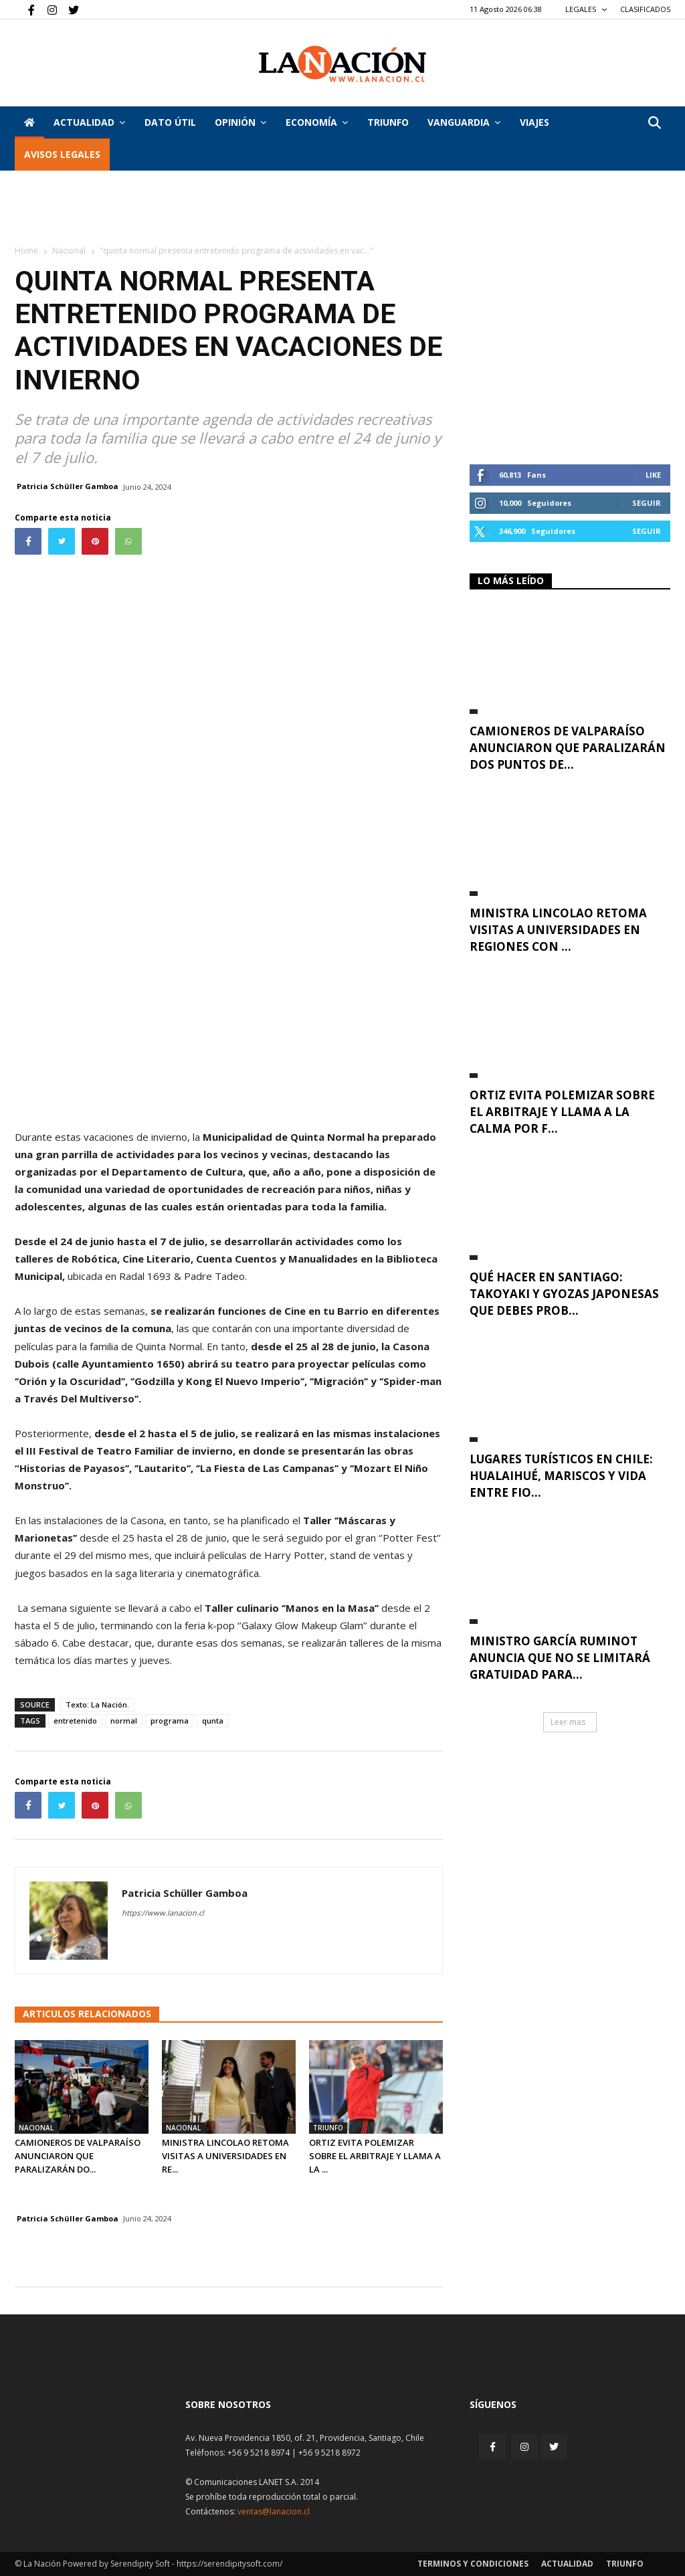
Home (26, 250)
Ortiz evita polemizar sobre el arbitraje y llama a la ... (375, 2155)
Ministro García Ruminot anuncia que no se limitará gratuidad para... (560, 1657)
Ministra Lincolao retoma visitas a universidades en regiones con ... (558, 929)
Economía (317, 122)
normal (123, 1721)
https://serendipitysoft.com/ (229, 2563)
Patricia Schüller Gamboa (67, 486)
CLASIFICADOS (645, 9)
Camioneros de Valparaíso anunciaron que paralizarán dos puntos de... (568, 747)
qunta (212, 1721)
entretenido (75, 1721)
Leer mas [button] (568, 1722)
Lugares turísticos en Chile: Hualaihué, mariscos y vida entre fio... (561, 1475)
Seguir (646, 503)
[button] (654, 123)
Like (653, 475)
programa (170, 1721)
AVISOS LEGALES (62, 154)
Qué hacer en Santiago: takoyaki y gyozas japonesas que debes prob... (564, 1293)
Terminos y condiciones (472, 2563)
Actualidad (89, 122)
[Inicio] (29, 122)
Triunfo (388, 122)
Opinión (240, 122)
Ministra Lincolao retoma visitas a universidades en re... (225, 2155)
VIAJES (534, 122)
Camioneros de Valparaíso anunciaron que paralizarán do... (77, 2155)
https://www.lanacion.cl (163, 1913)
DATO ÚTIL (170, 122)
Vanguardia (463, 122)
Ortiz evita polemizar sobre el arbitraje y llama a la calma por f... (562, 1111)
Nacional (69, 250)
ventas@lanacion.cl (273, 2511)
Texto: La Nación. (97, 1704)
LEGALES (586, 9)
